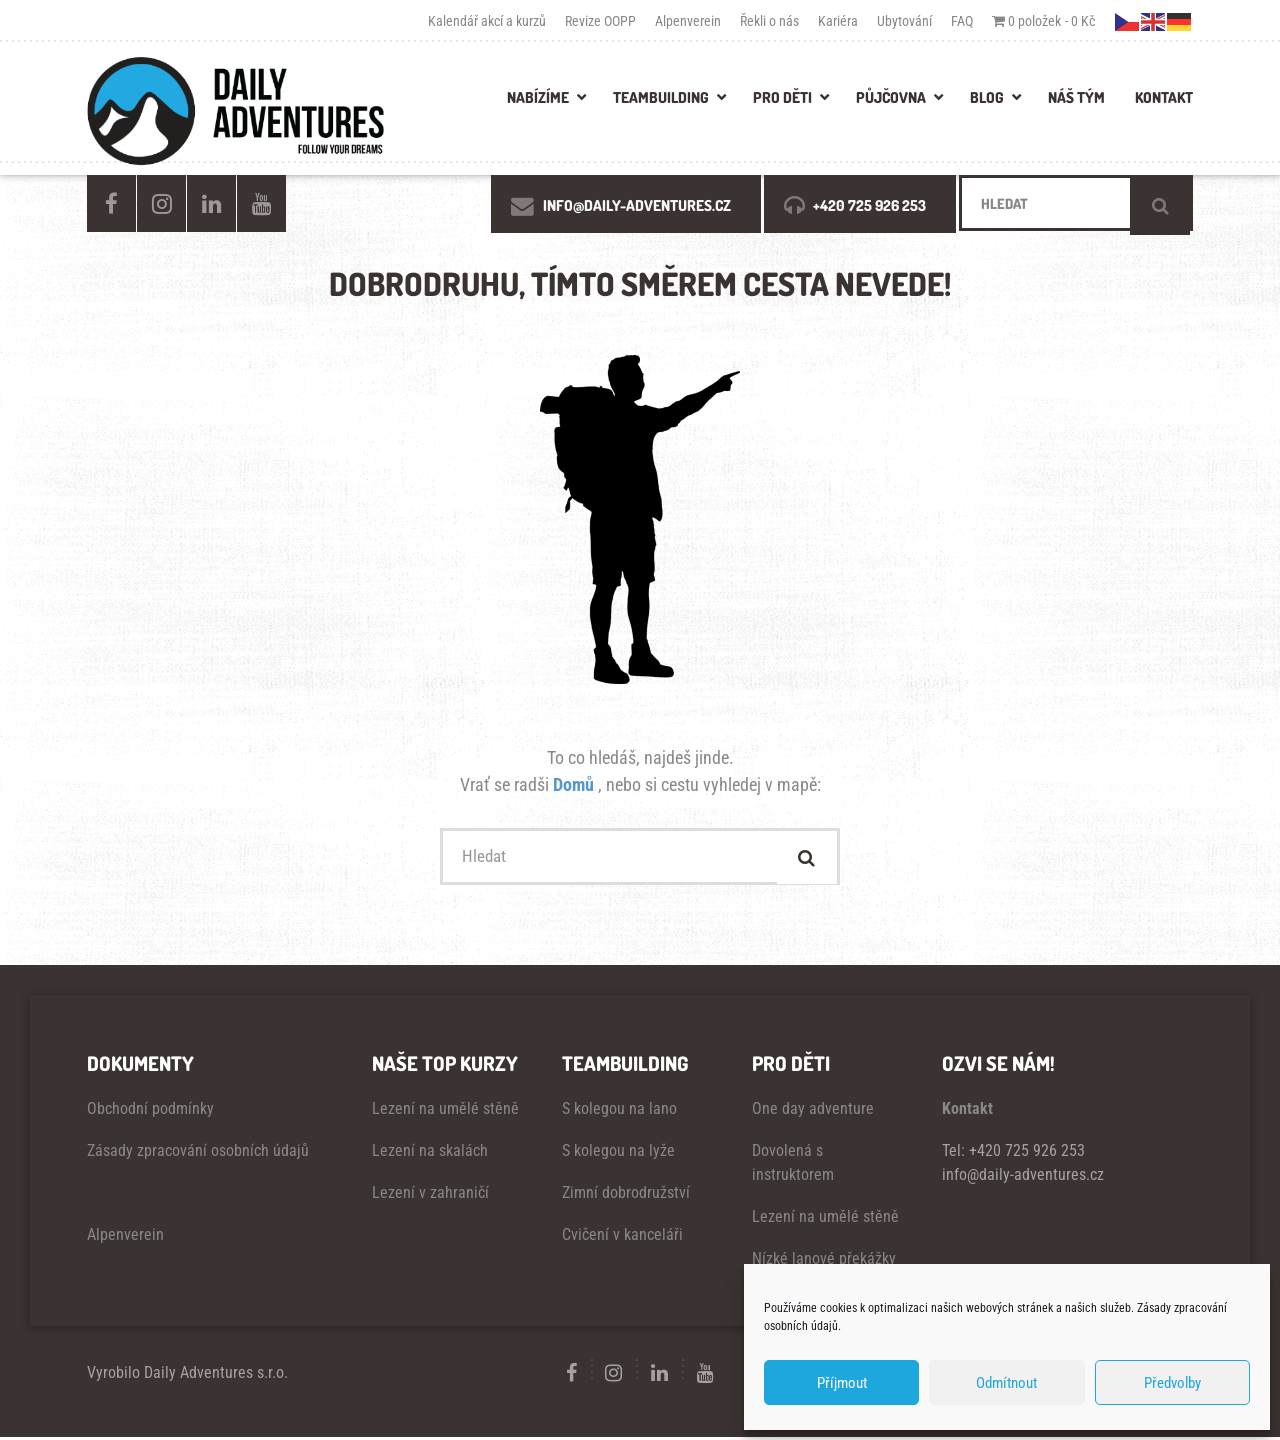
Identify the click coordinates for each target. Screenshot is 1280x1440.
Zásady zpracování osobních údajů (198, 1153)
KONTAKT (1164, 97)
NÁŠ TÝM (1076, 97)
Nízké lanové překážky (824, 1261)
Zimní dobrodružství (626, 1195)
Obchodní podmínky (150, 1111)
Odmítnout (1006, 1383)
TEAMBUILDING (661, 97)
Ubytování (904, 21)
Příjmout (842, 1383)
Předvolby (1172, 1383)
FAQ (962, 21)
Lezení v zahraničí (430, 1195)
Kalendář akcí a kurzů (487, 21)
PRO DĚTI (782, 97)
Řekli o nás (769, 21)
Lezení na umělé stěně (445, 1111)
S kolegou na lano (619, 1111)
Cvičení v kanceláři (622, 1237)
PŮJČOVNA (891, 97)
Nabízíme (538, 97)
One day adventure (813, 1111)
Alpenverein (688, 21)
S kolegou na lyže (618, 1153)
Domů (575, 784)
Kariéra (838, 21)
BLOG (987, 97)
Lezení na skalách (430, 1153)
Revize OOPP (600, 21)
